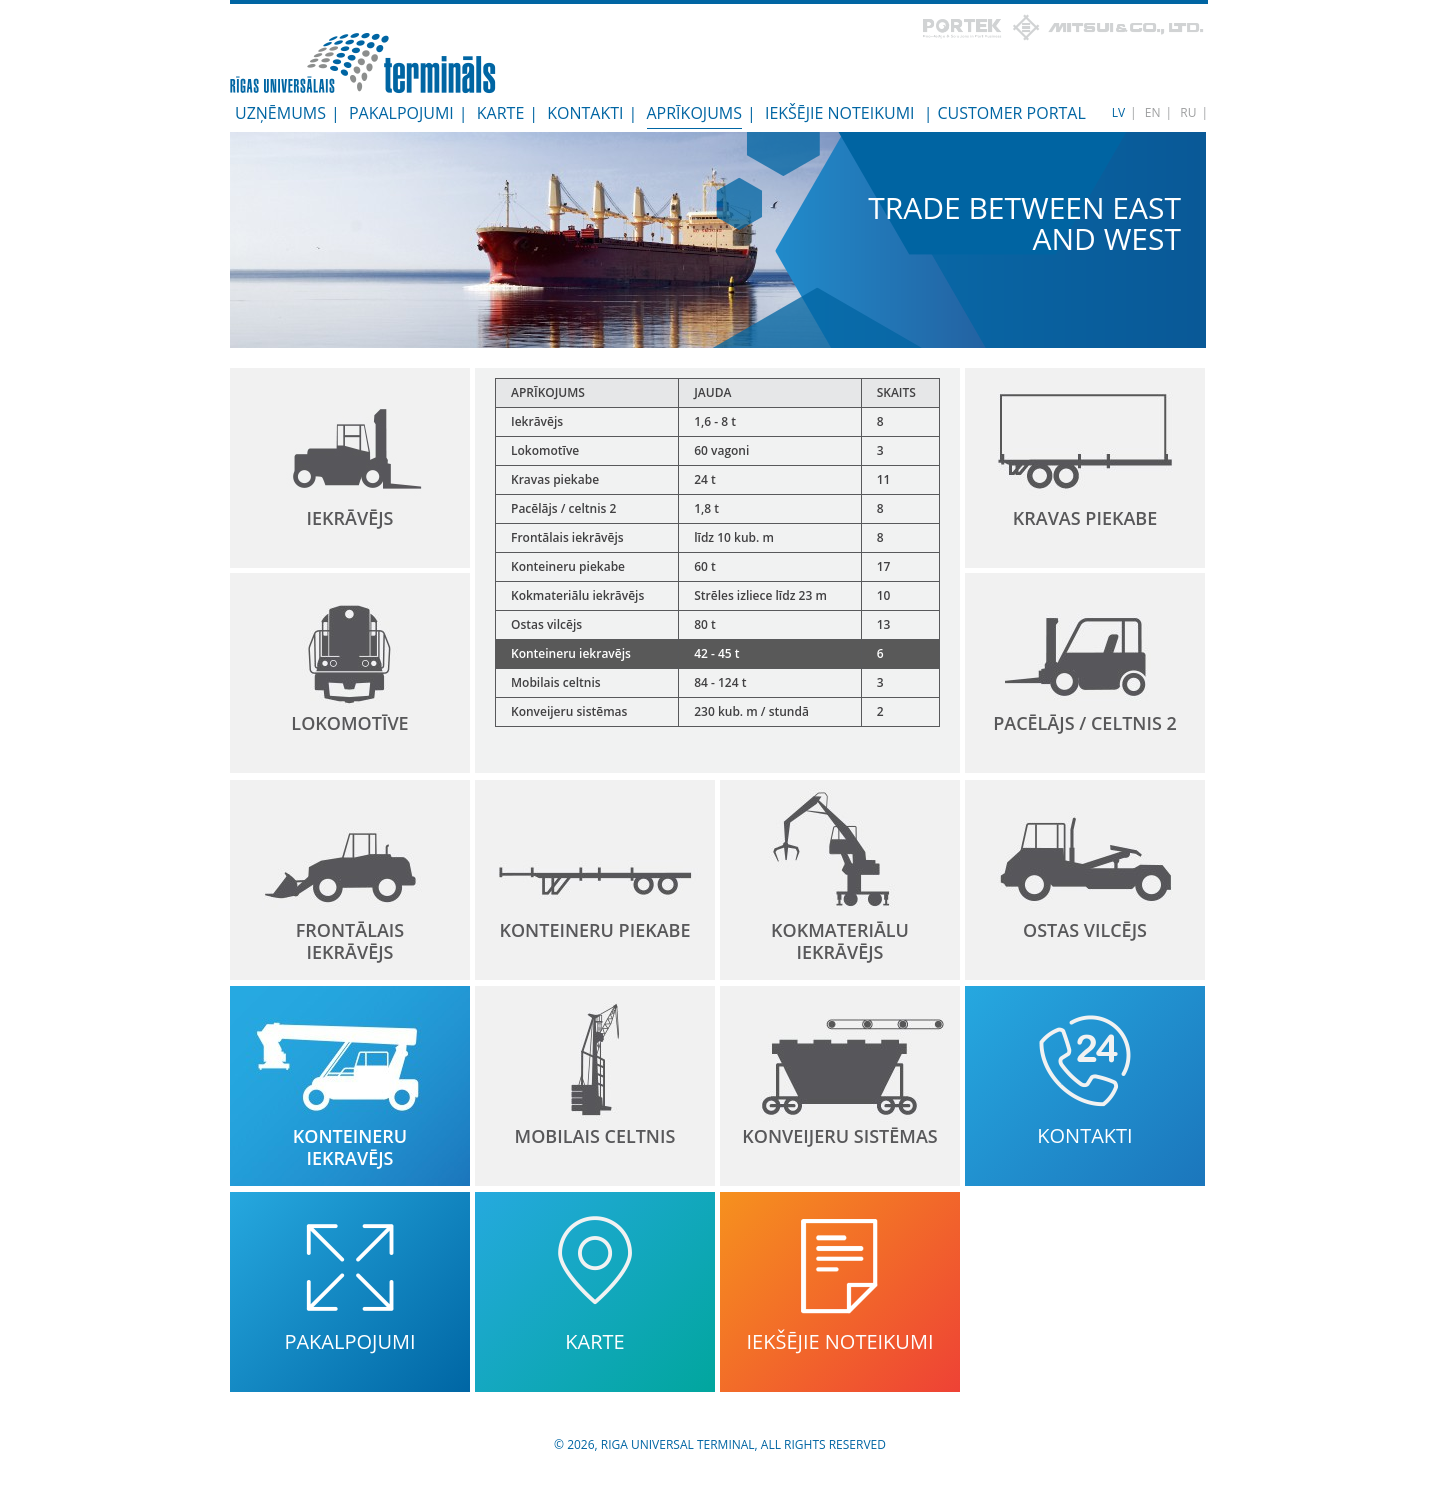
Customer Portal (1011, 113)
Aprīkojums (694, 113)
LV (1118, 112)
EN (1153, 112)
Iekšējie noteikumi (840, 113)
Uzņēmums (280, 113)
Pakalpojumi (401, 113)
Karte (501, 113)
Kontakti (585, 113)
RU (1188, 112)
